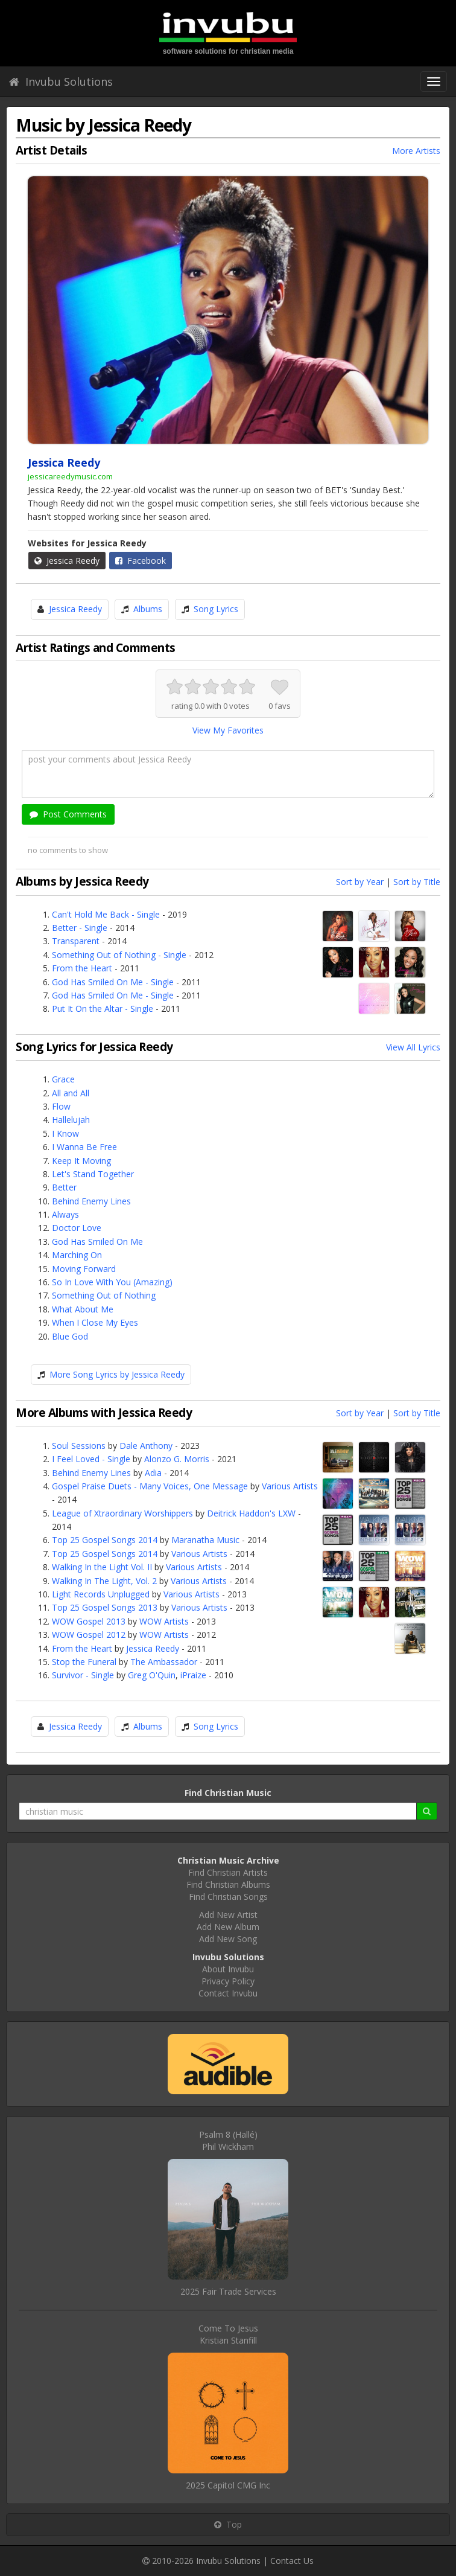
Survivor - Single (83, 1675)
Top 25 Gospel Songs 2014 (104, 1539)
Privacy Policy (228, 1981)
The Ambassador (163, 1661)
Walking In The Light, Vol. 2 (104, 1581)
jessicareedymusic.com (70, 476)
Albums (147, 609)
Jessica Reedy (67, 560)
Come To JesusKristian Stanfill (228, 2334)
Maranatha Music (205, 1539)
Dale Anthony (146, 1445)
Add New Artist (228, 1914)
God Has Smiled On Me (97, 1241)
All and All (70, 1093)
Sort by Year (360, 881)
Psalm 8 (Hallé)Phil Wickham (228, 2140)
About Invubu (228, 1969)
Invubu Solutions (61, 81)
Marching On (77, 1255)
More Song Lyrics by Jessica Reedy (117, 1374)
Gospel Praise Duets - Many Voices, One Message (150, 1486)
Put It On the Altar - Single (102, 1008)
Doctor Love (76, 1227)
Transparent (76, 941)
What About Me (82, 1309)
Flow (61, 1106)
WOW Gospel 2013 (88, 1621)
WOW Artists (164, 1621)
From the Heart (82, 968)
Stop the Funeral (84, 1661)
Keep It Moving (81, 1160)
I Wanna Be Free (84, 1146)
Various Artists (290, 1486)
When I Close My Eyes (95, 1322)
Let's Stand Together (93, 1174)
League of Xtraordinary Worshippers (122, 1513)
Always (65, 1214)
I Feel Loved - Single (91, 1459)
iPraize (193, 1675)
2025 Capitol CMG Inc (228, 2485)
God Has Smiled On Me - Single (113, 982)
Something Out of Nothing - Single (119, 954)
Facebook (140, 560)
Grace (63, 1079)
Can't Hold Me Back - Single (106, 914)
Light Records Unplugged (101, 1594)
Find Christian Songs (228, 1896)
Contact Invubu (228, 1993)
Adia (153, 1472)
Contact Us (292, 2560)
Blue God (70, 1336)
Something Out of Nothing (104, 1295)
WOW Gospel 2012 (88, 1634)
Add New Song (228, 1939)
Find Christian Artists (228, 1872)
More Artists (416, 150)
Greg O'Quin (152, 1675)
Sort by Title (416, 881)
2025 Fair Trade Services (228, 2291)
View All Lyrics (413, 1047)
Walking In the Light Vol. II (102, 1567)
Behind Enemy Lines (91, 1201)
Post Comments (68, 814)
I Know (65, 1133)
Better (64, 1187)
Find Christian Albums (228, 1884)
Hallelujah (71, 1119)
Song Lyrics (216, 609)
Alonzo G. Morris (176, 1459)
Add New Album (228, 1926)
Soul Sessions (79, 1445)
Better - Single (79, 927)
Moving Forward (84, 1268)
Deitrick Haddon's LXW (251, 1513)
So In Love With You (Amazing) (112, 1282)
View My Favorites (228, 730)
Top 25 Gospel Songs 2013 (104, 1607)
